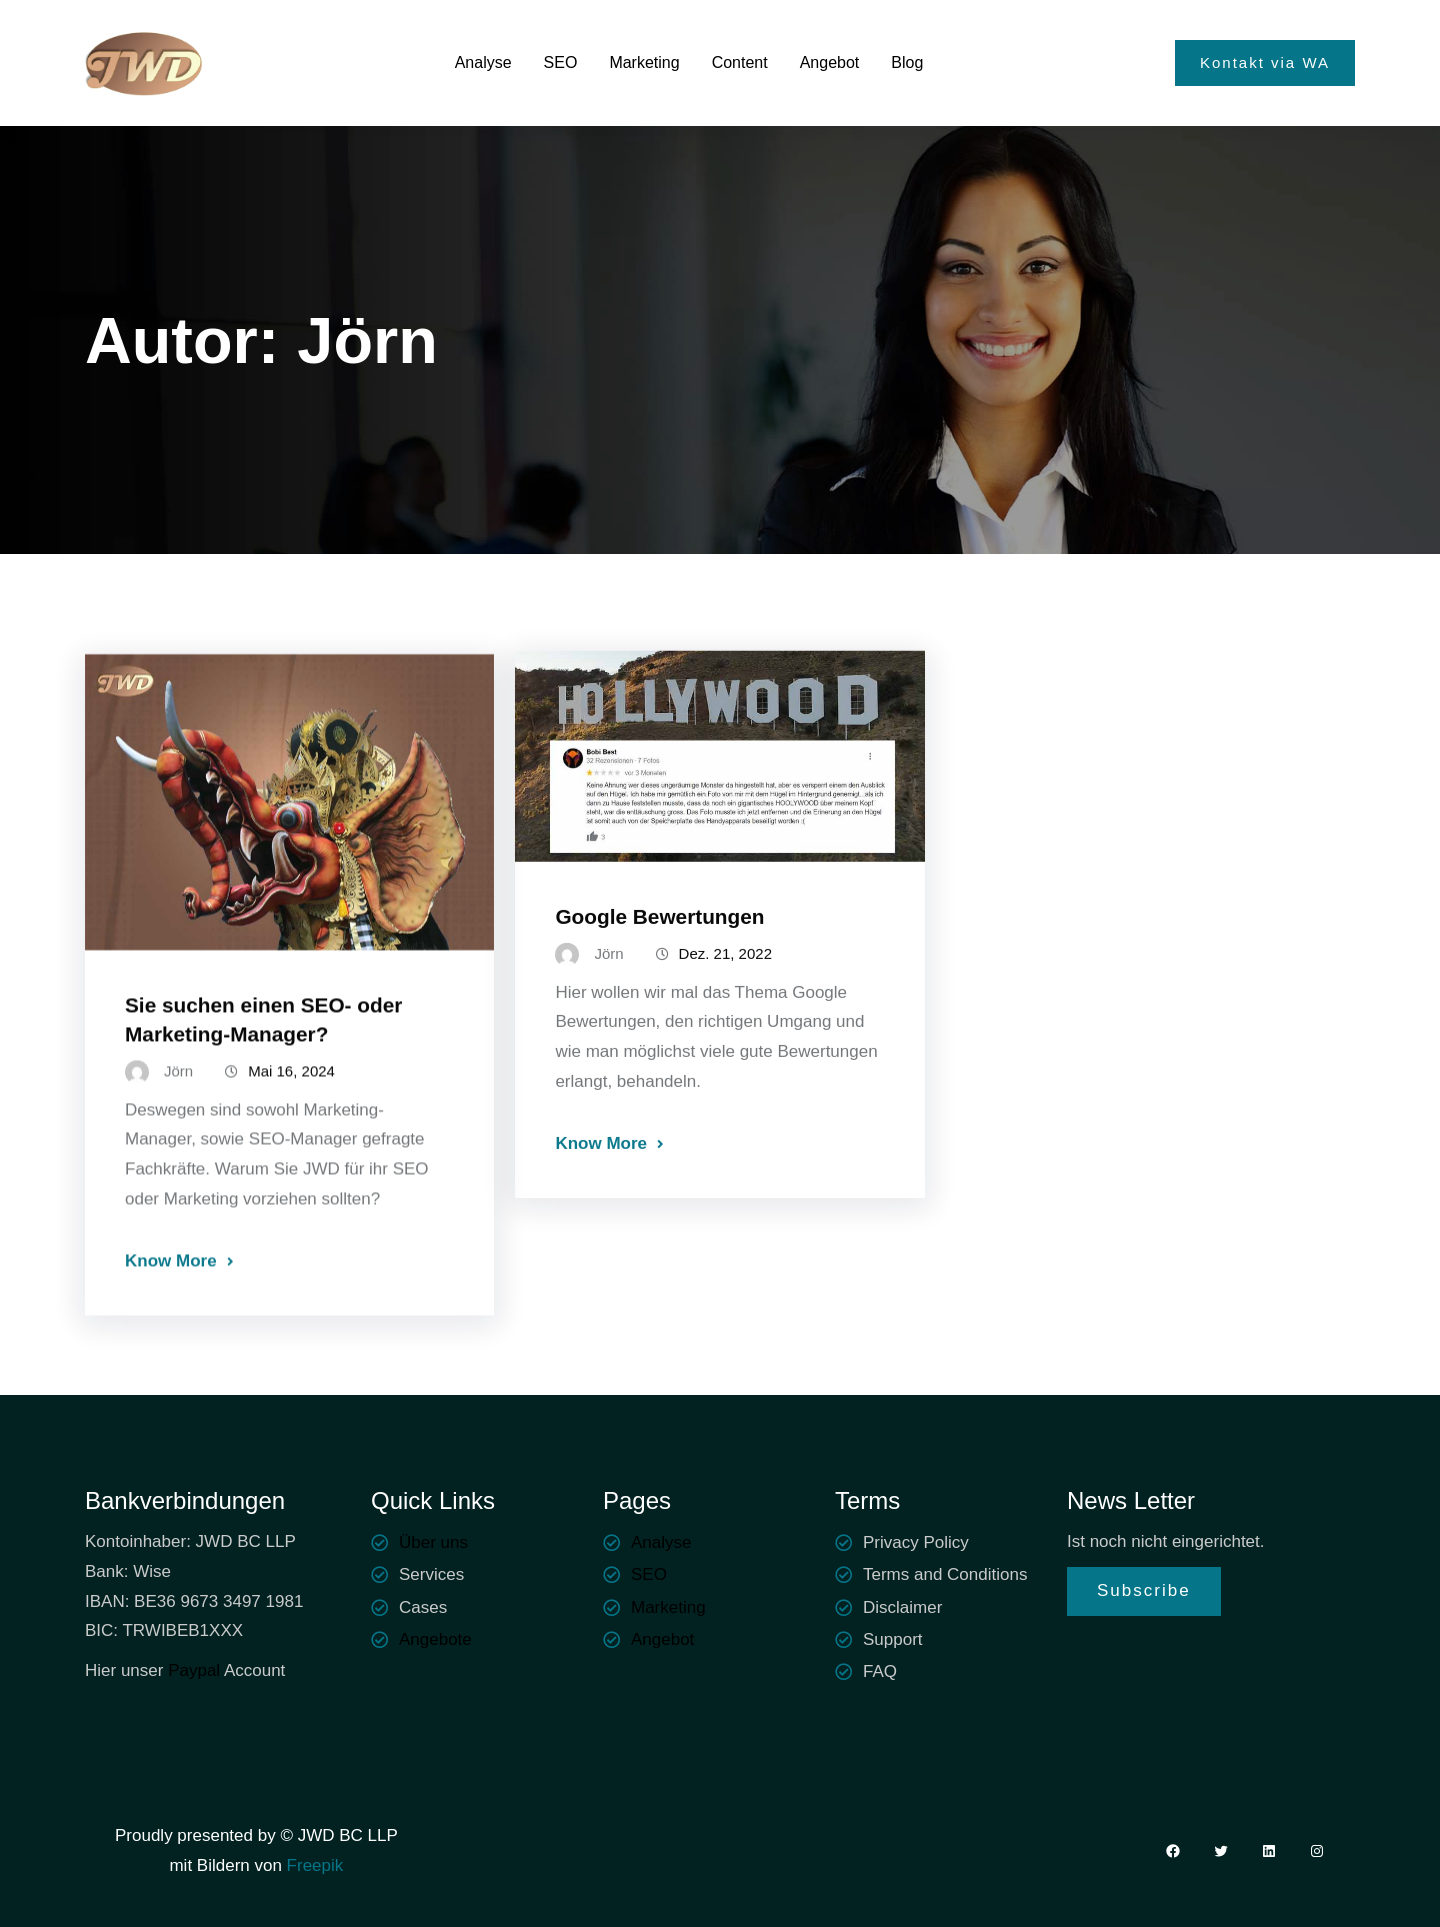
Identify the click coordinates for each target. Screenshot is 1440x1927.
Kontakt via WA (1265, 62)
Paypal (194, 1670)
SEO (649, 1574)
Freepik (312, 1865)
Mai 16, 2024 (291, 1127)
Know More (171, 1317)
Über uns (433, 1542)
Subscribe (1144, 1590)
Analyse (661, 1542)
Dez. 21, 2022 (725, 1000)
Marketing (668, 1607)
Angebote (435, 1639)
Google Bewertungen (659, 963)
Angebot (662, 1639)
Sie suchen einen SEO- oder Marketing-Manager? (263, 1076)
